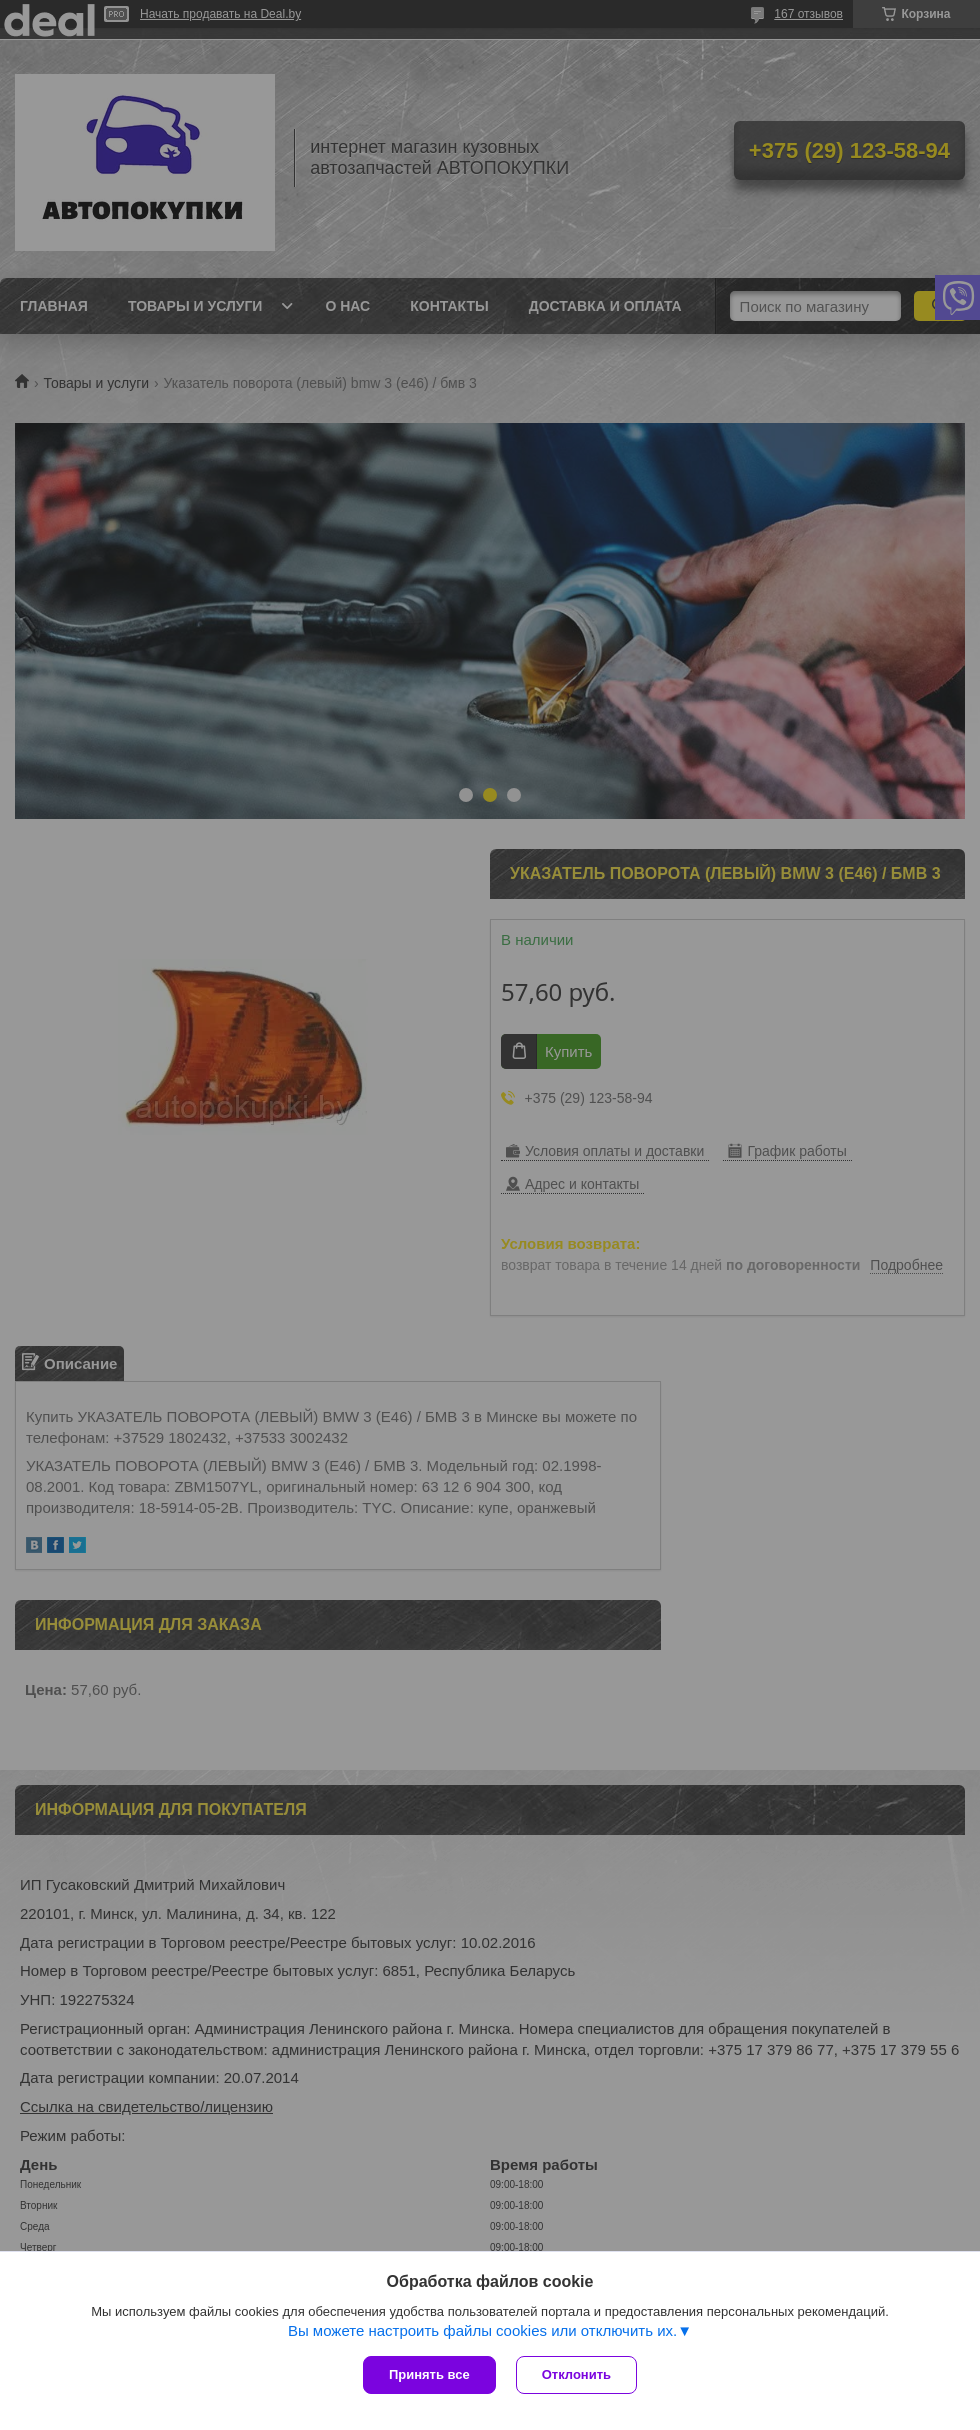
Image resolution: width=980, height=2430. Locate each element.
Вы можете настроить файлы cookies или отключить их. (482, 2330)
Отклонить (576, 2374)
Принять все (429, 2374)
